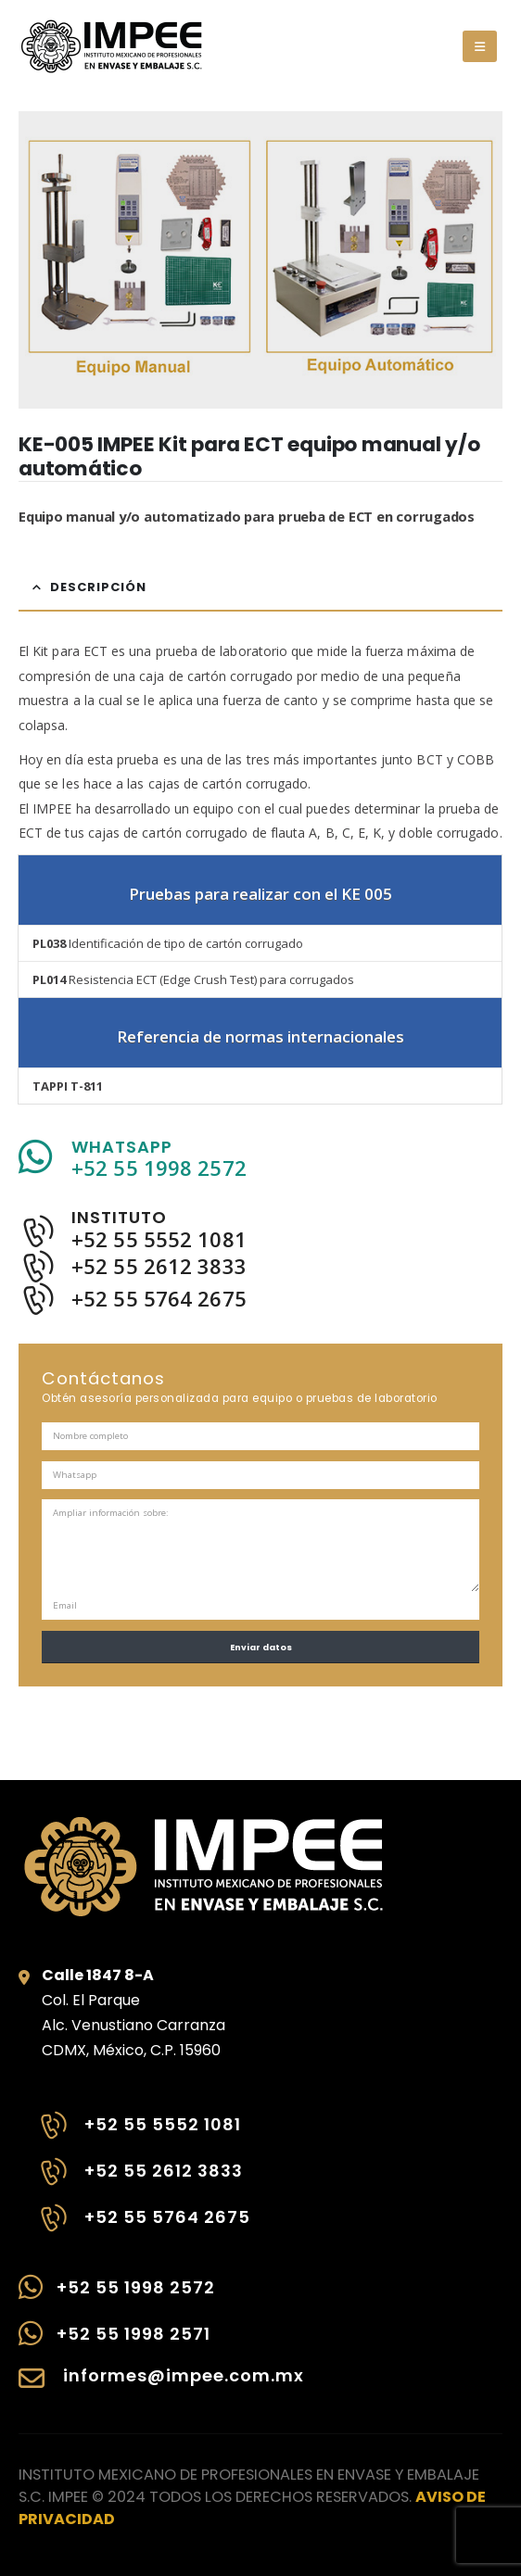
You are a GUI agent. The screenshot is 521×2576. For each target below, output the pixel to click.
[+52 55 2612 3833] (143, 2181)
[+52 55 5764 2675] (143, 2227)
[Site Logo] (111, 46)
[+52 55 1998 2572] (161, 2296)
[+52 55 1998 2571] (161, 2342)
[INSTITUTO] (260, 1229)
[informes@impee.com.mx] (161, 2388)
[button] (480, 46)
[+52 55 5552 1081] (143, 2135)
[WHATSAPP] (260, 1158)
